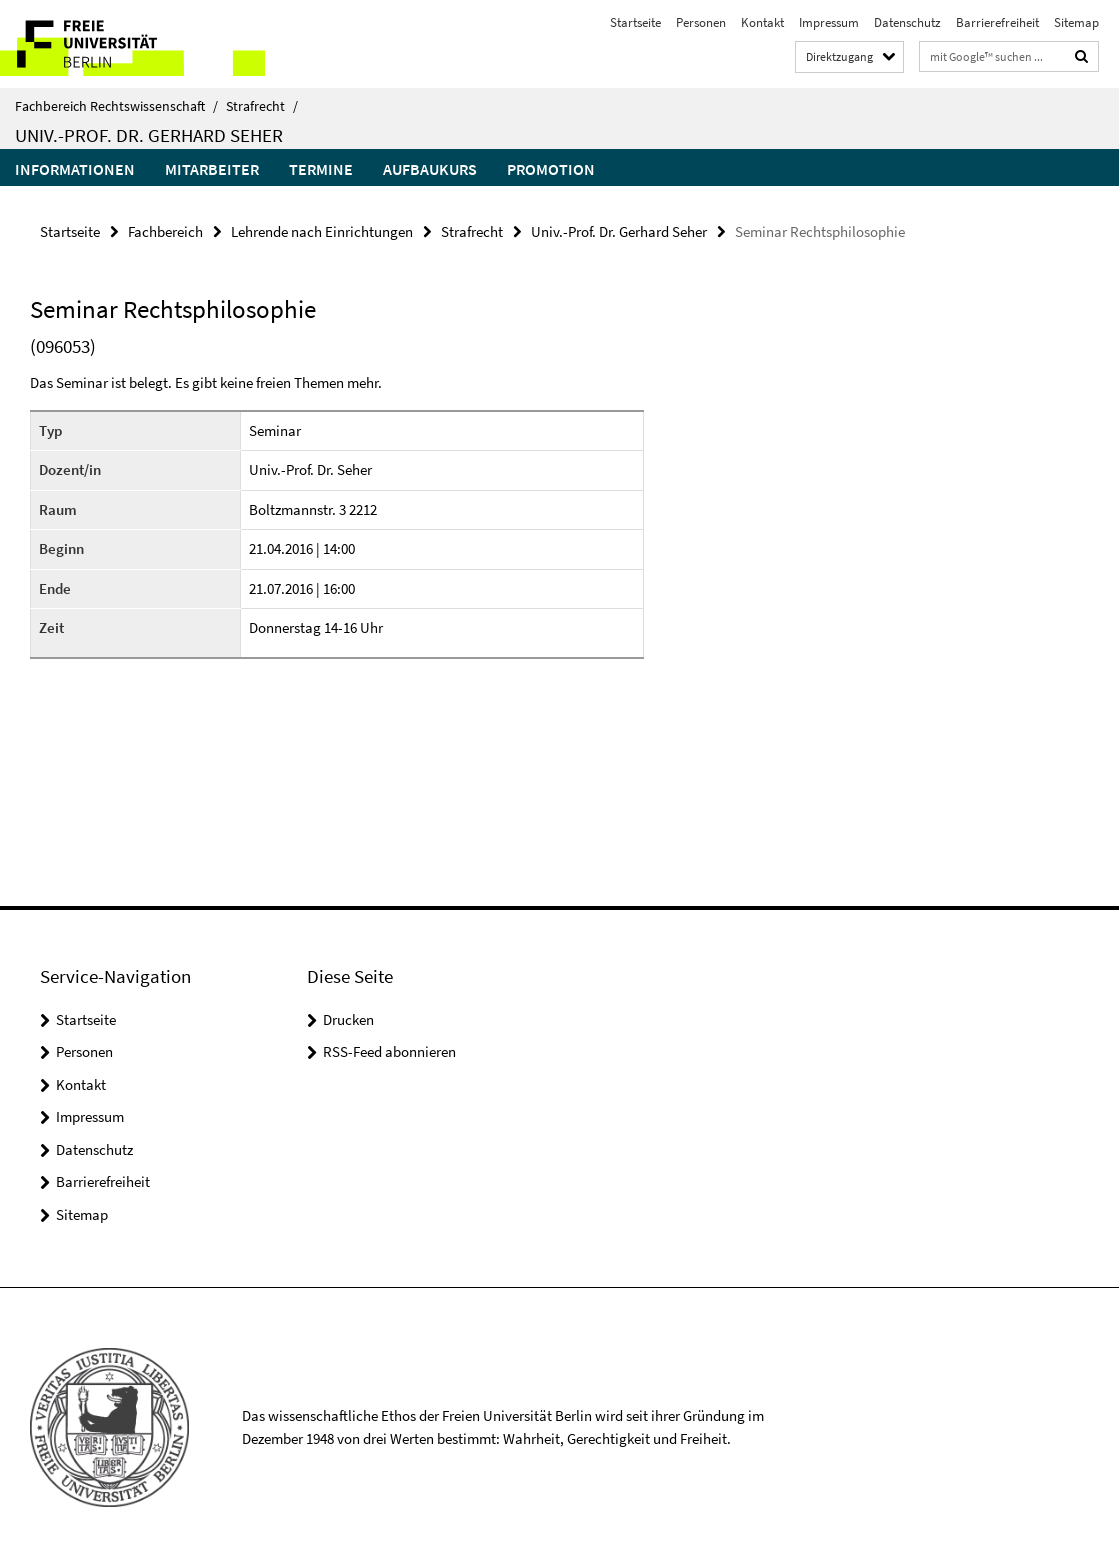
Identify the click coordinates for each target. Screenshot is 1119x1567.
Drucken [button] (348, 1019)
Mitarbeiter (212, 169)
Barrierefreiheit (997, 22)
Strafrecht (262, 106)
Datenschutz (907, 22)
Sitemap (1076, 22)
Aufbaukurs (430, 169)
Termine (321, 169)
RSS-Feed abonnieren (389, 1051)
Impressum (829, 22)
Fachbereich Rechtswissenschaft (116, 106)
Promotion (551, 169)
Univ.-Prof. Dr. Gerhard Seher (149, 135)
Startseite (635, 22)
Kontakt (762, 22)
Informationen (75, 169)
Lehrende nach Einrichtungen (322, 231)
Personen (701, 22)
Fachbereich (165, 231)
